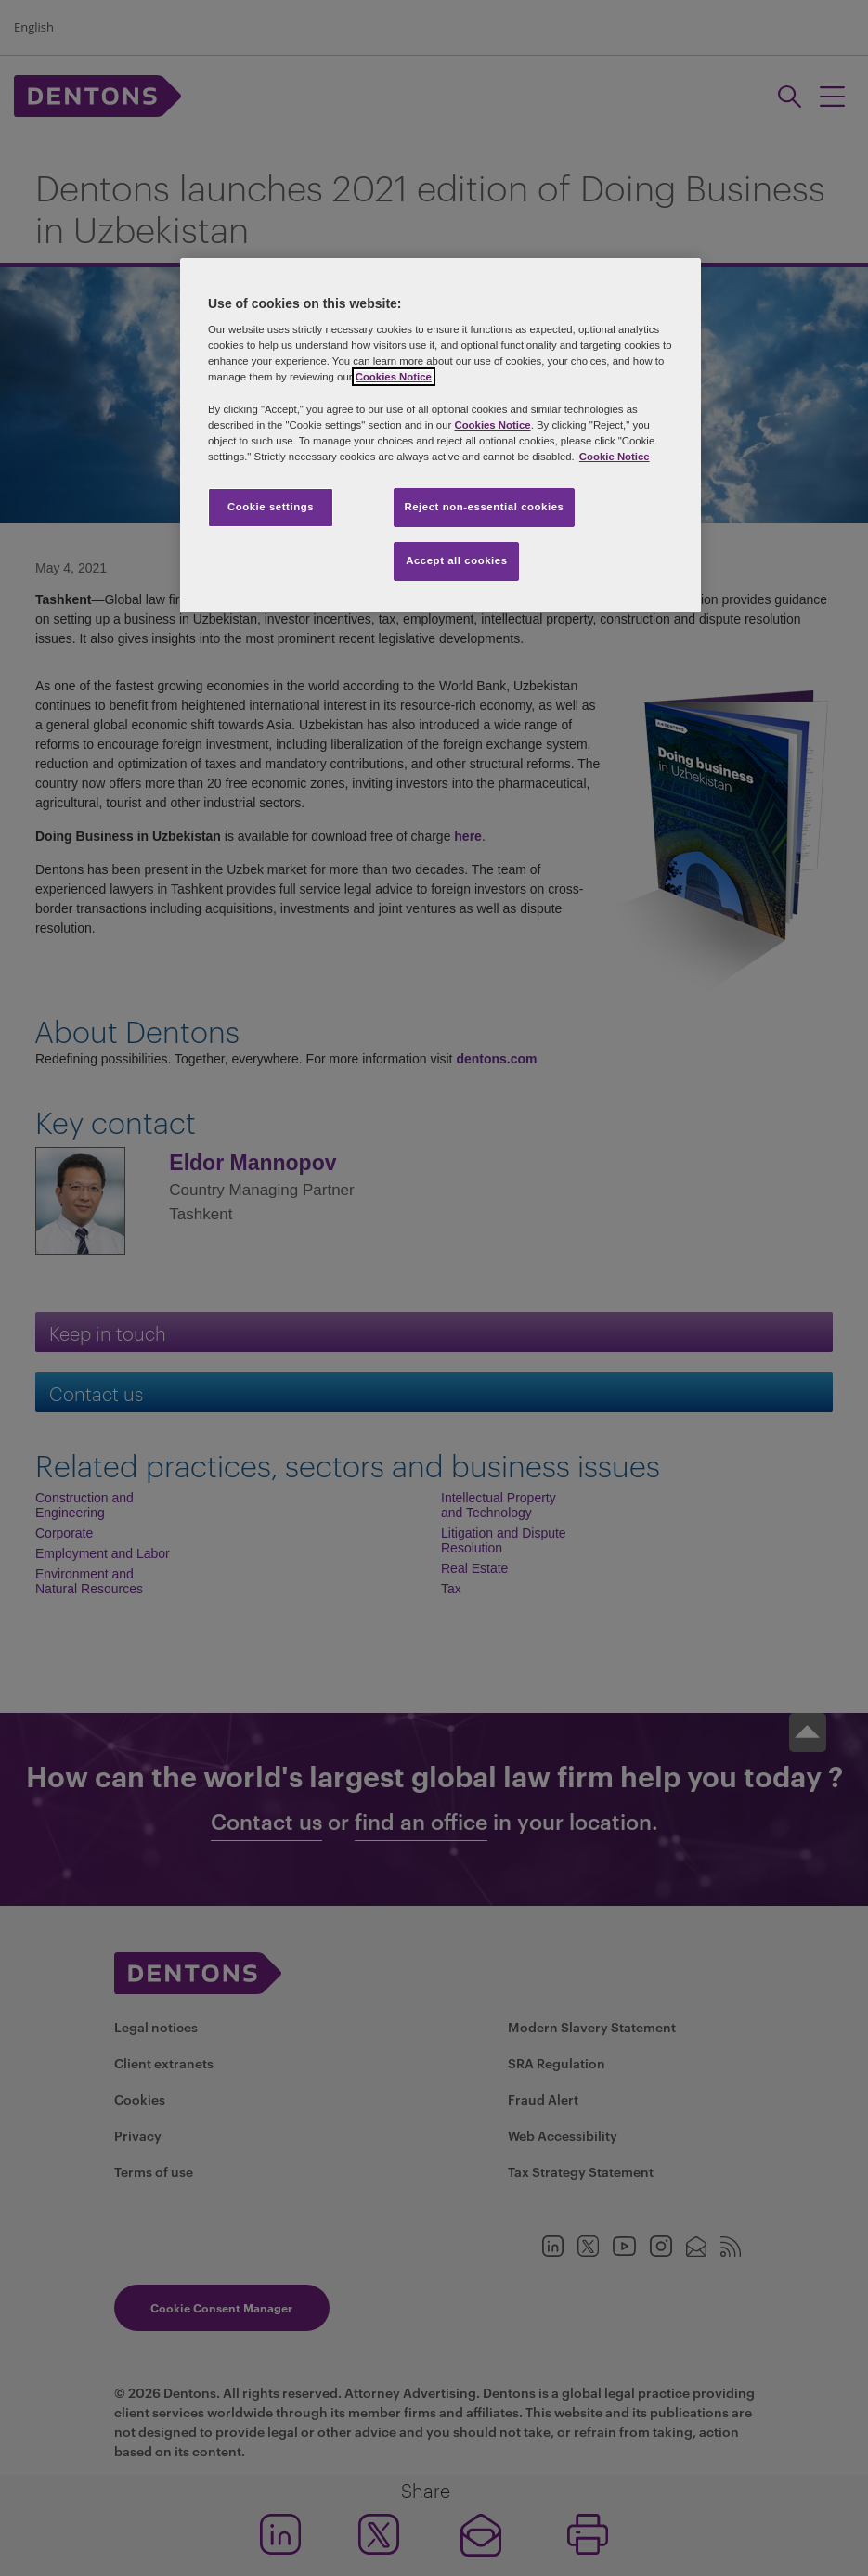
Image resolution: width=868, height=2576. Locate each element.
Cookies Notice (394, 376)
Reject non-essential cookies (484, 506)
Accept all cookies (457, 560)
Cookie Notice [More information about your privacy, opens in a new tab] (614, 456)
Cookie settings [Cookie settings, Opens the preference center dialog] (270, 506)
